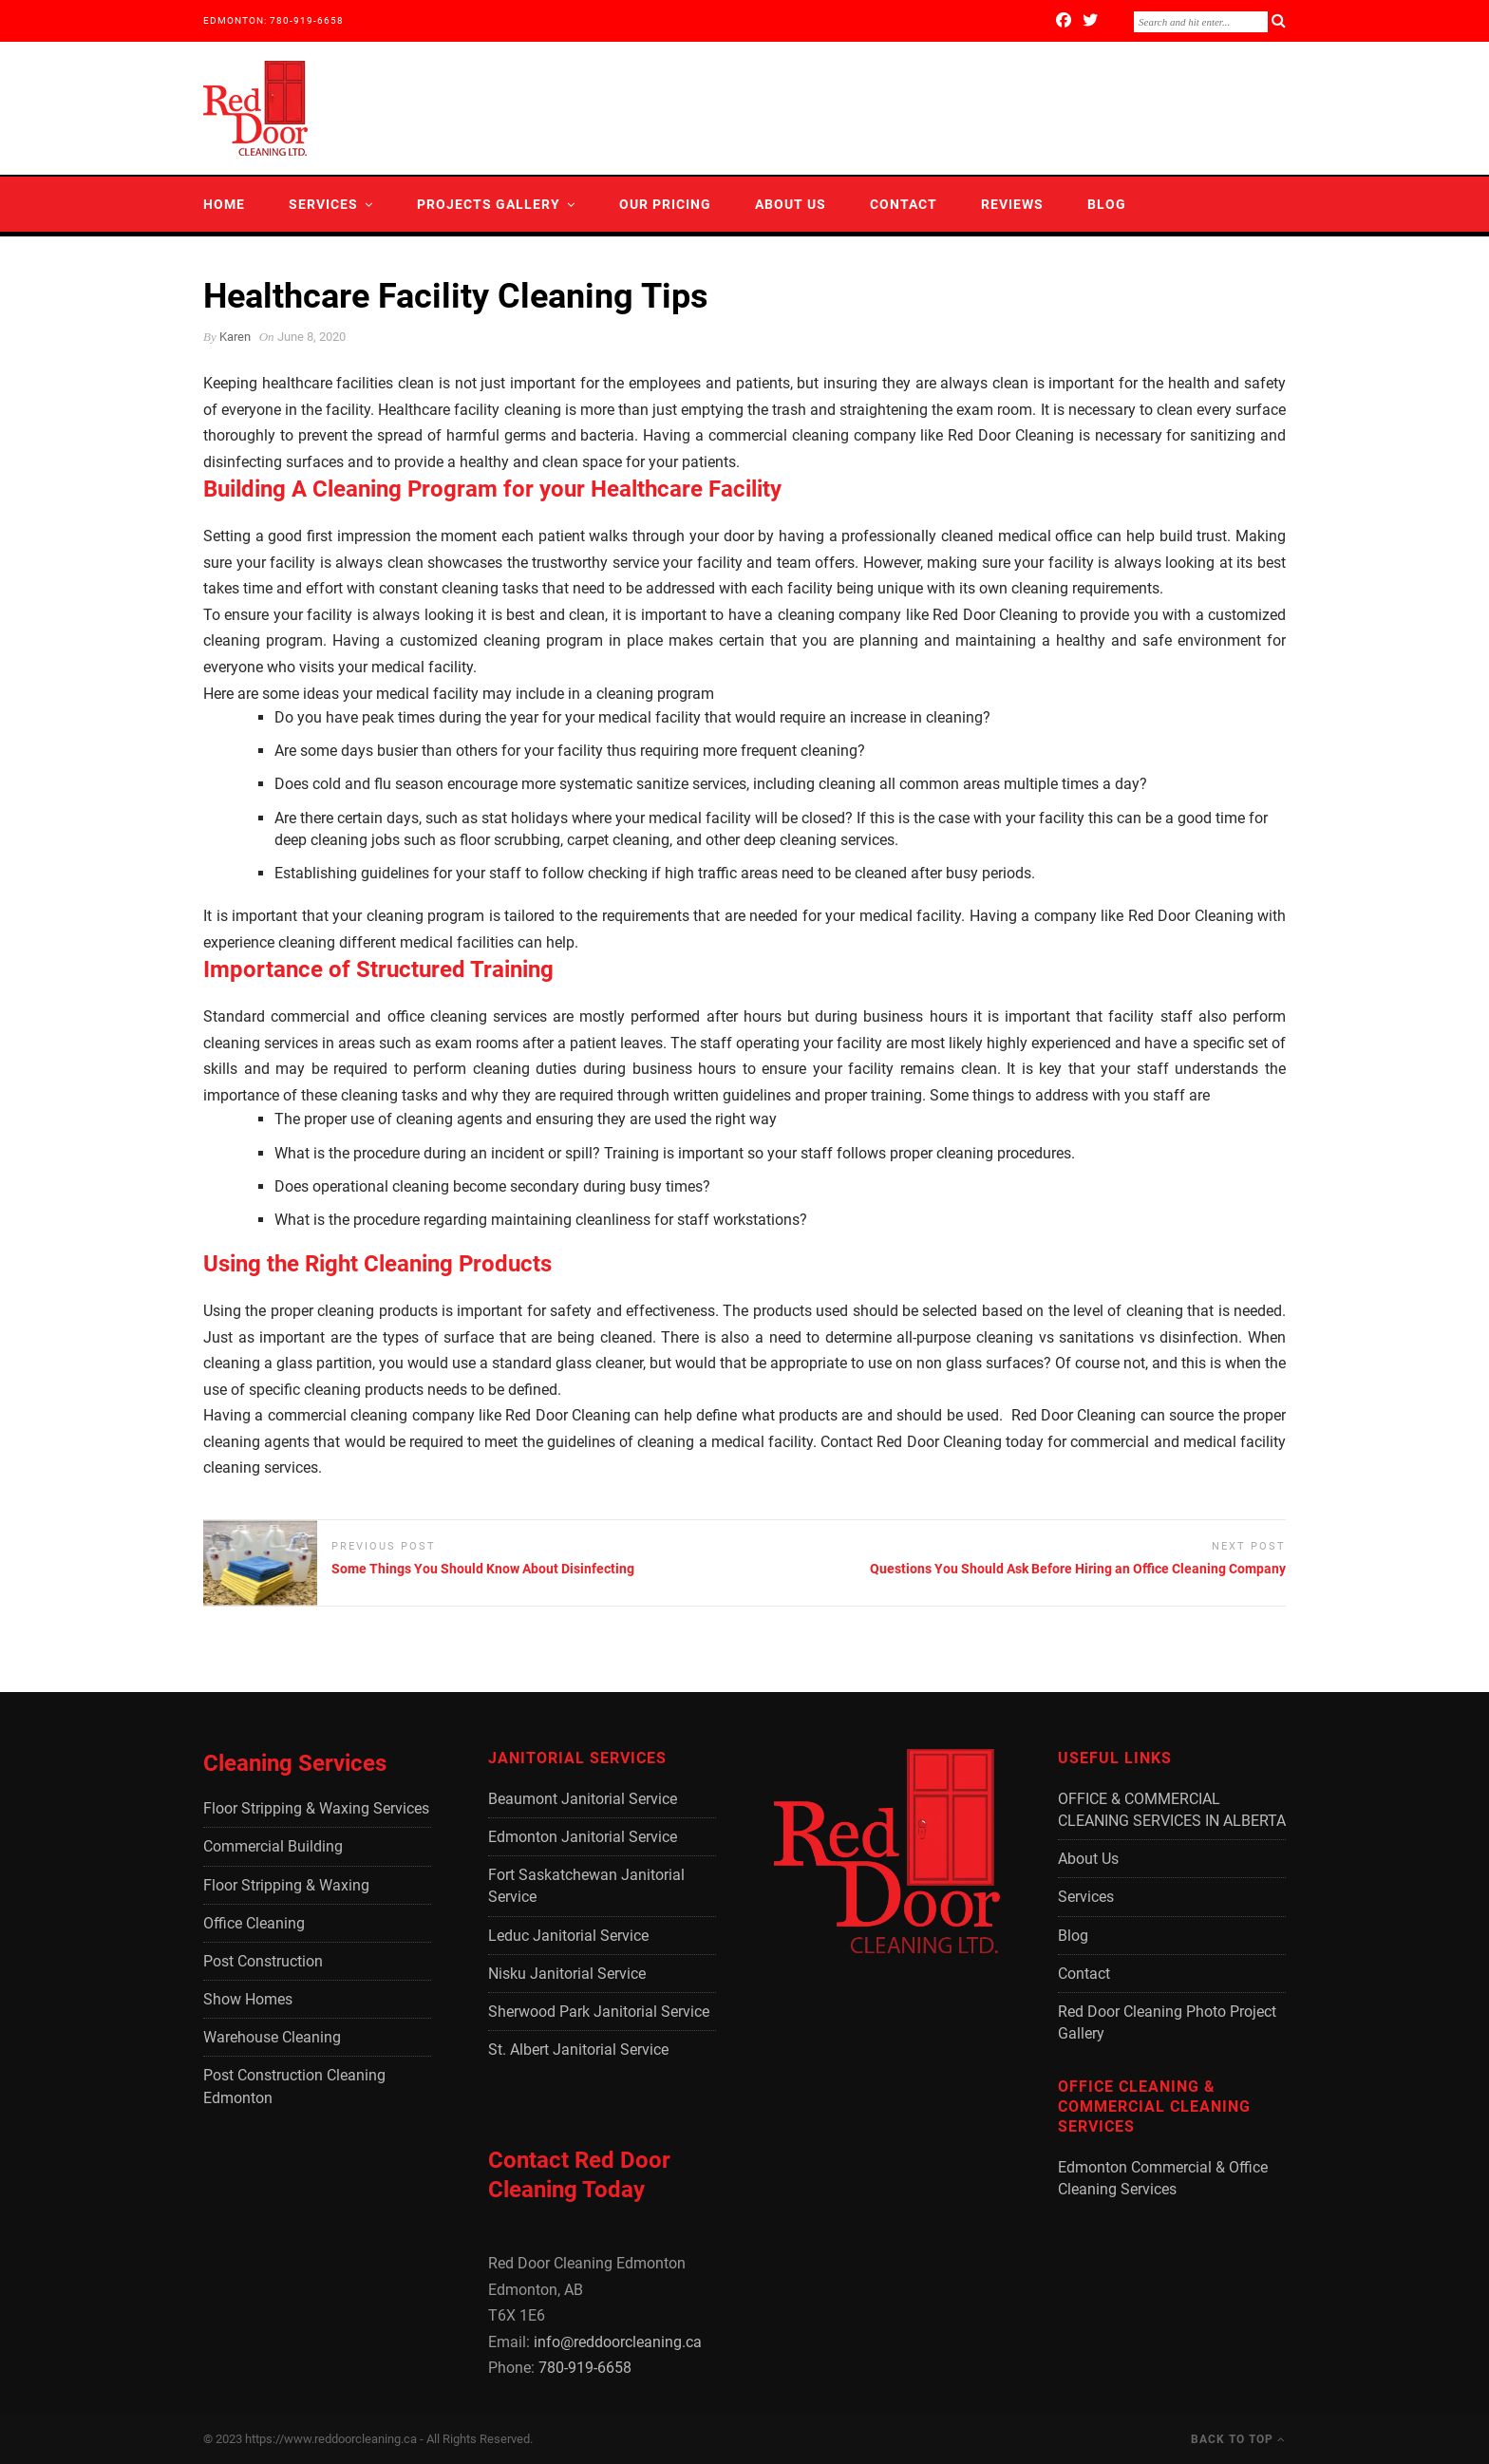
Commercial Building (273, 1846)
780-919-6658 (584, 2368)
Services (323, 204)
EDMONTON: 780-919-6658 (273, 20)
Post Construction (263, 1961)
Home (224, 204)
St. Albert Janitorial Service (578, 2050)
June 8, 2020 (311, 336)
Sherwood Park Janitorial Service (598, 2012)
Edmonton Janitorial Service (582, 1837)
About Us (790, 204)
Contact (903, 204)
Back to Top (1238, 2439)
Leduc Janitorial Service (568, 1936)
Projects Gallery (488, 204)
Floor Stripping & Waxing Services (316, 1808)
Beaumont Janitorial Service (582, 1799)
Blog (1106, 204)
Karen (235, 336)
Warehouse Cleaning (272, 2037)
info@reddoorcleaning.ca (618, 2342)
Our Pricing (665, 204)
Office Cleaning (254, 1923)
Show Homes (247, 1999)
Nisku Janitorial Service (567, 1974)
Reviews (1012, 204)
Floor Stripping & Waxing (286, 1885)
